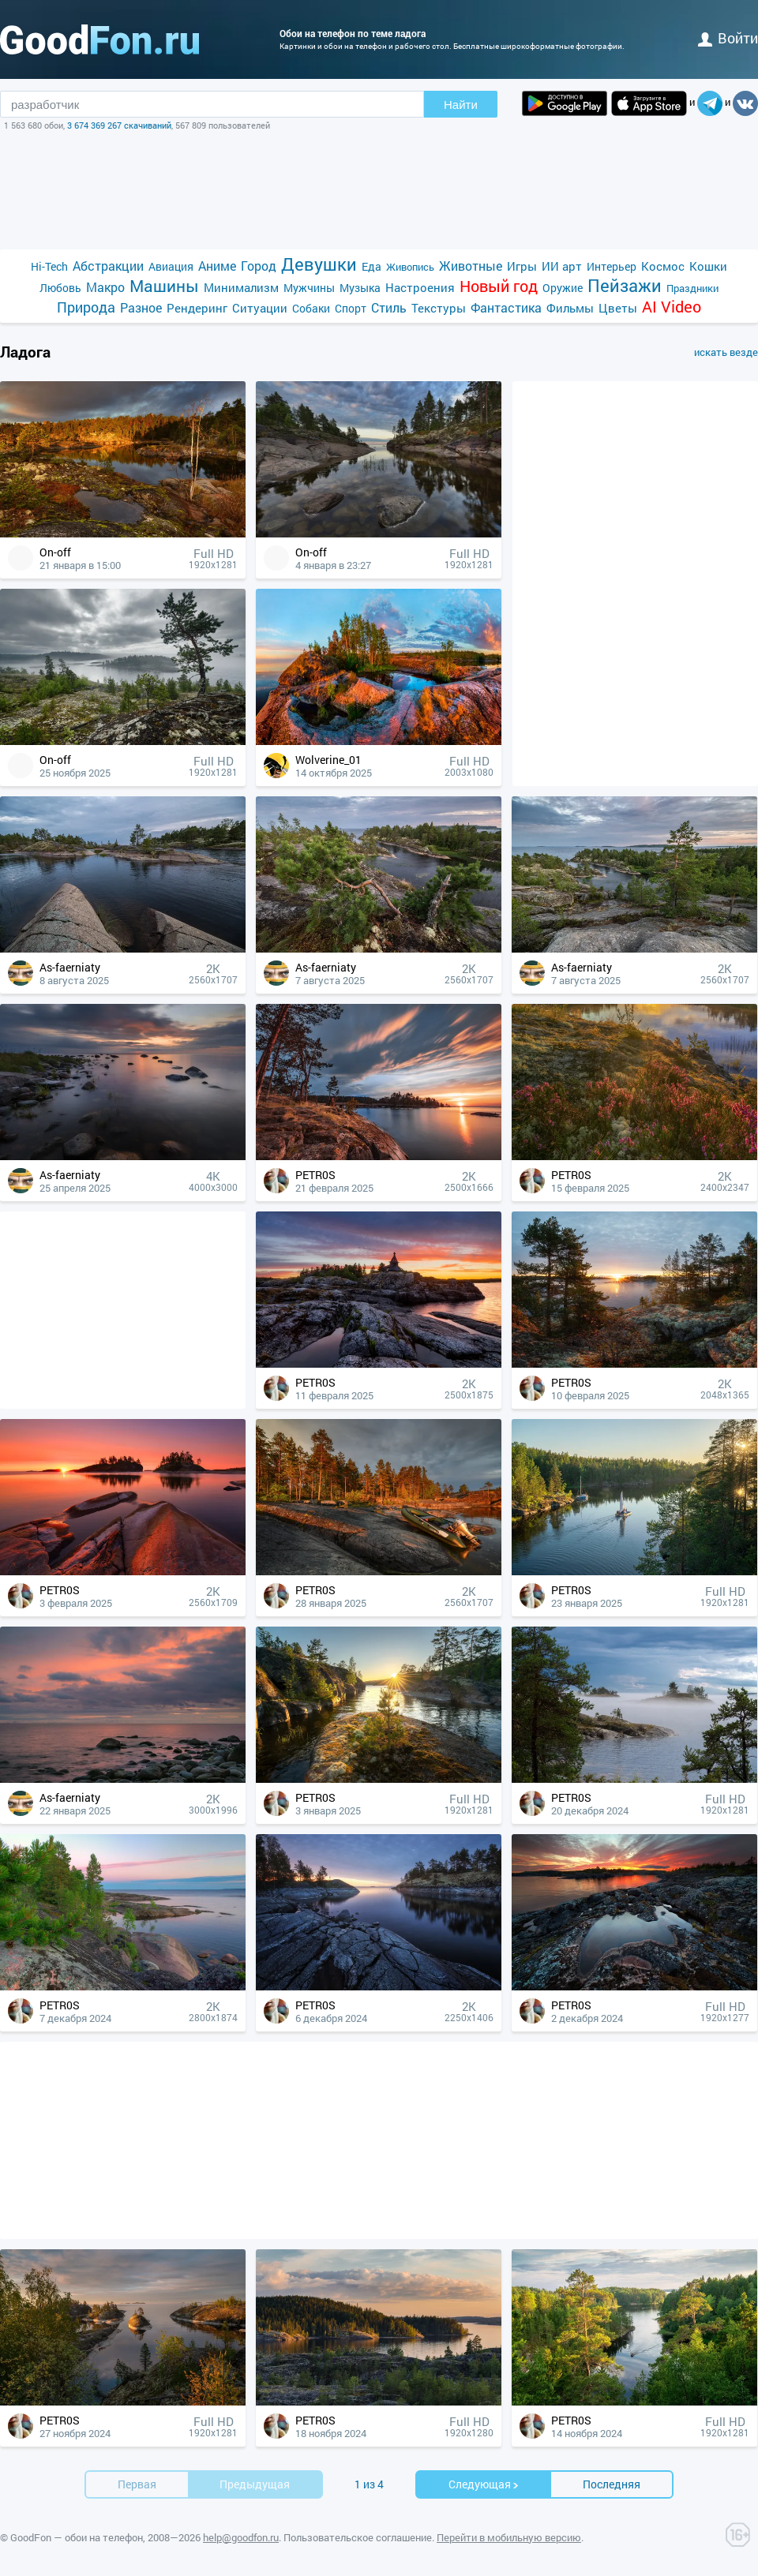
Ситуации (259, 308)
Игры (522, 266)
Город (258, 265)
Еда (371, 266)
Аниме (217, 265)
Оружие (562, 287)
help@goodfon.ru (241, 2537)
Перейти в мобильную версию (509, 2537)
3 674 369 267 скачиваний (119, 125)
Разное (141, 307)
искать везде (726, 352)
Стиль (389, 307)
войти (728, 37)
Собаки (311, 308)
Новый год (499, 286)
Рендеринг (197, 308)
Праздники (692, 288)
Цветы (618, 308)
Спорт (350, 308)
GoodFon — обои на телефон (76, 2537)
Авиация (170, 266)
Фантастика (506, 307)
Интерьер (611, 266)
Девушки (319, 264)
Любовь (60, 287)
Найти (461, 104)
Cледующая (484, 2484)
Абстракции (108, 265)
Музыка (360, 287)
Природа (86, 307)
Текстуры (438, 308)
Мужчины (309, 287)
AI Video (671, 307)
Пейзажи (624, 285)
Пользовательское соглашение (357, 2537)
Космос (663, 266)
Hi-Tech (49, 266)
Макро (105, 287)
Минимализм (241, 287)
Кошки (708, 266)
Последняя (611, 2484)
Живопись (410, 267)
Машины (164, 286)
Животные (470, 265)
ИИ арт (562, 266)
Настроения (420, 287)
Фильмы (570, 308)
